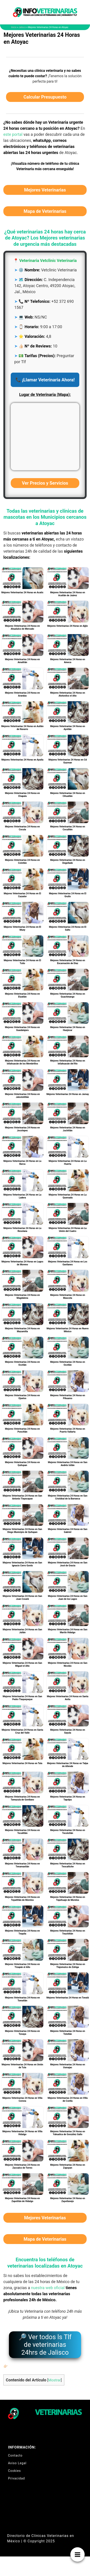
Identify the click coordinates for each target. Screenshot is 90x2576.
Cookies (14, 2471)
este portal (13, 134)
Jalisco (22, 27)
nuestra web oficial (48, 2287)
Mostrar (54, 2380)
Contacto (15, 2455)
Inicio (14, 27)
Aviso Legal (17, 2463)
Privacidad (16, 2478)
